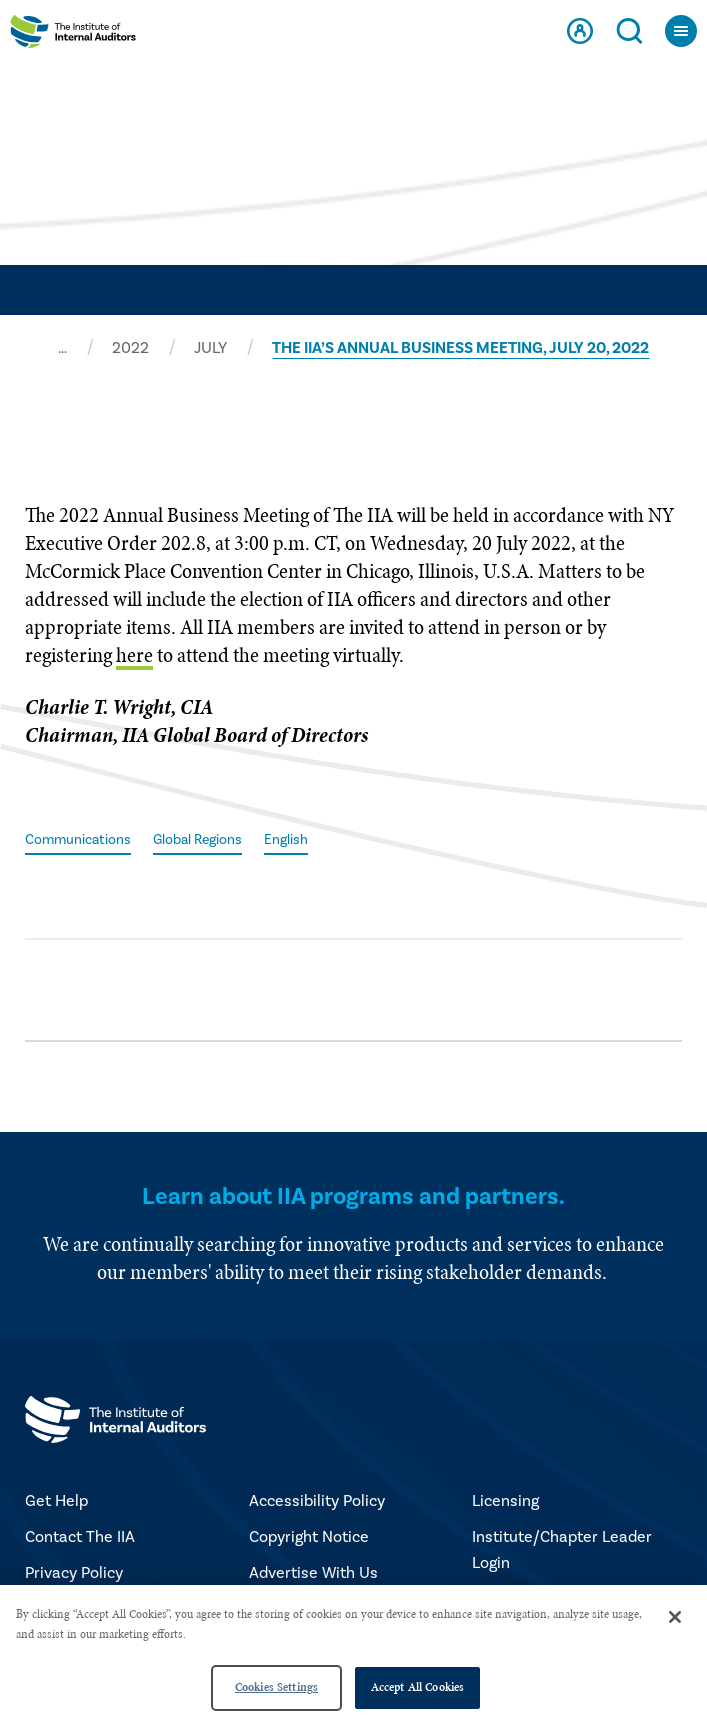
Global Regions (197, 840)
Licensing (505, 1501)
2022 (130, 348)
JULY (210, 348)
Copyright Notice (309, 1537)
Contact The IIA (80, 1537)
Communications (78, 840)
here (134, 655)
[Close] (675, 1617)
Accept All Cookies (417, 1687)
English (286, 840)
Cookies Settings (276, 1687)
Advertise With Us (313, 1573)
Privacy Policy (74, 1573)
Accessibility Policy (317, 1501)
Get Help (56, 1501)
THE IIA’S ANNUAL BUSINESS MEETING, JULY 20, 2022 (460, 348)
